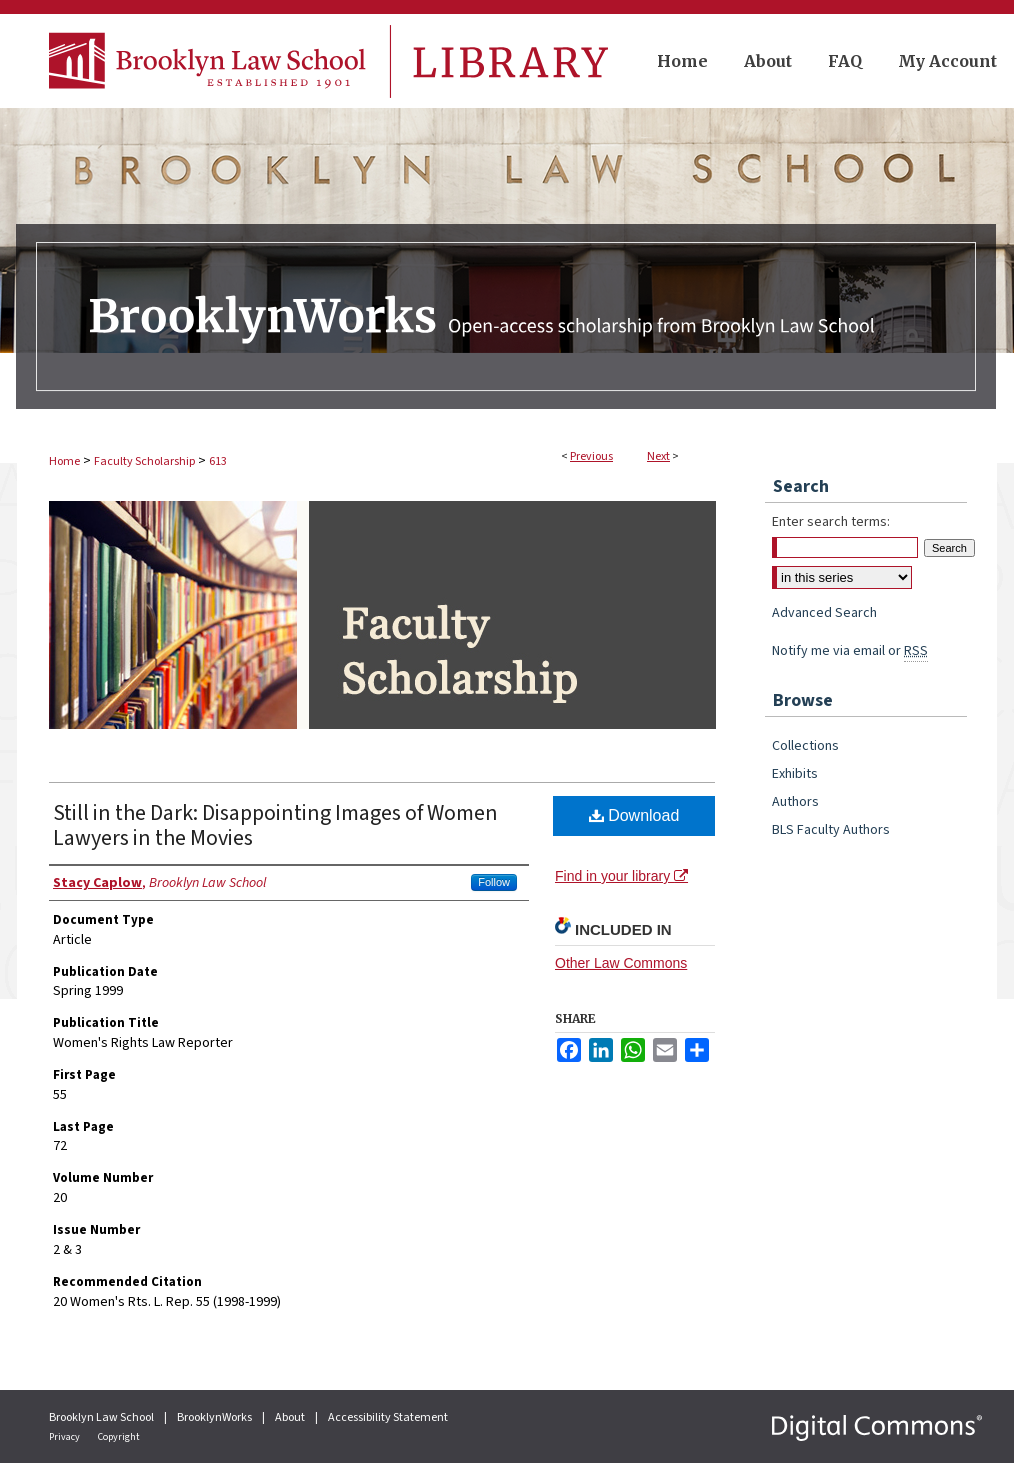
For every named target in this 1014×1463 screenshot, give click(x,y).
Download (634, 815)
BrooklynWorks (215, 1417)
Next (658, 456)
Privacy (65, 1437)
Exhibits (795, 774)
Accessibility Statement (388, 1417)
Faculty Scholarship (144, 461)
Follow (494, 882)
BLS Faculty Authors (831, 830)
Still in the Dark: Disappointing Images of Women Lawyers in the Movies (275, 825)
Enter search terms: (831, 522)
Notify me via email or (850, 651)
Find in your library (621, 876)
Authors (795, 802)
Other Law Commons (621, 963)
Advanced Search (824, 613)
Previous (591, 456)
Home (64, 461)
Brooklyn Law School (102, 1417)
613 (218, 461)
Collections (805, 746)
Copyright (119, 1437)
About (291, 1417)
